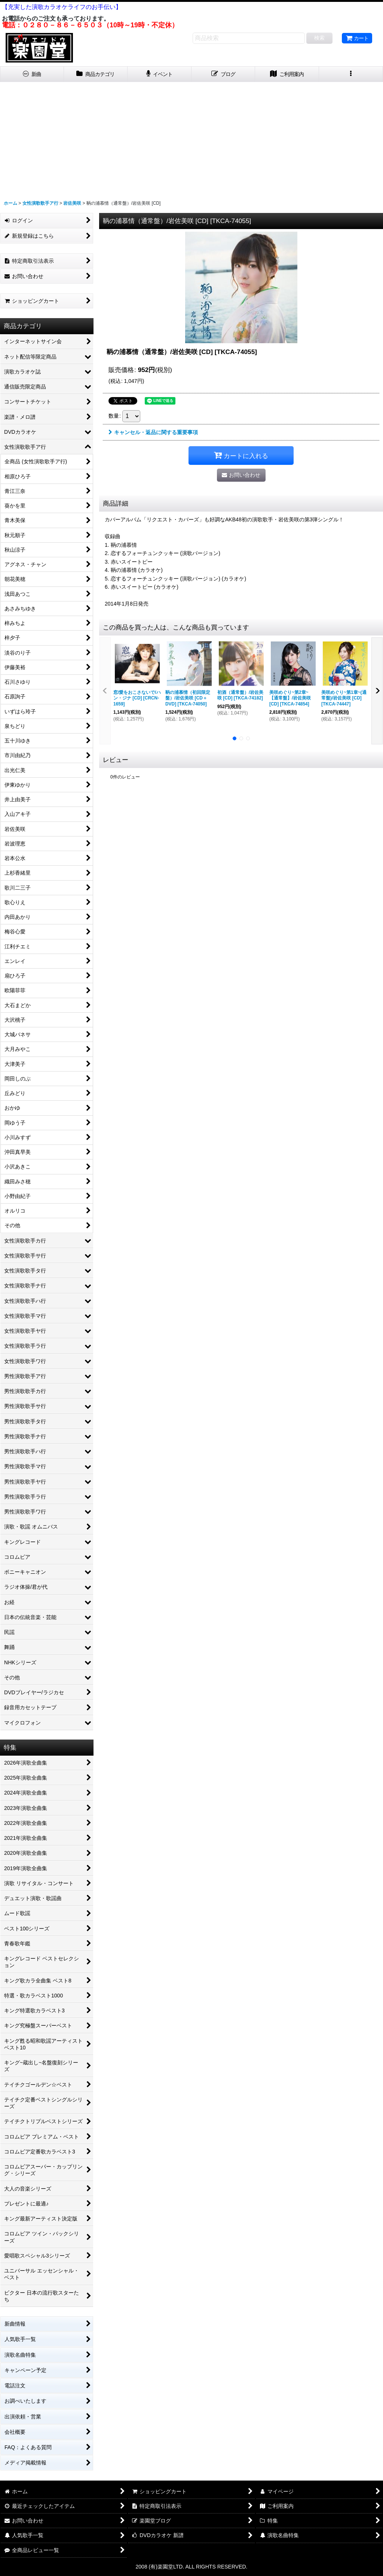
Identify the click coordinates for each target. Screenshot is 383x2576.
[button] (351, 74)
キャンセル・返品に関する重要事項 (153, 432)
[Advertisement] (191, 138)
